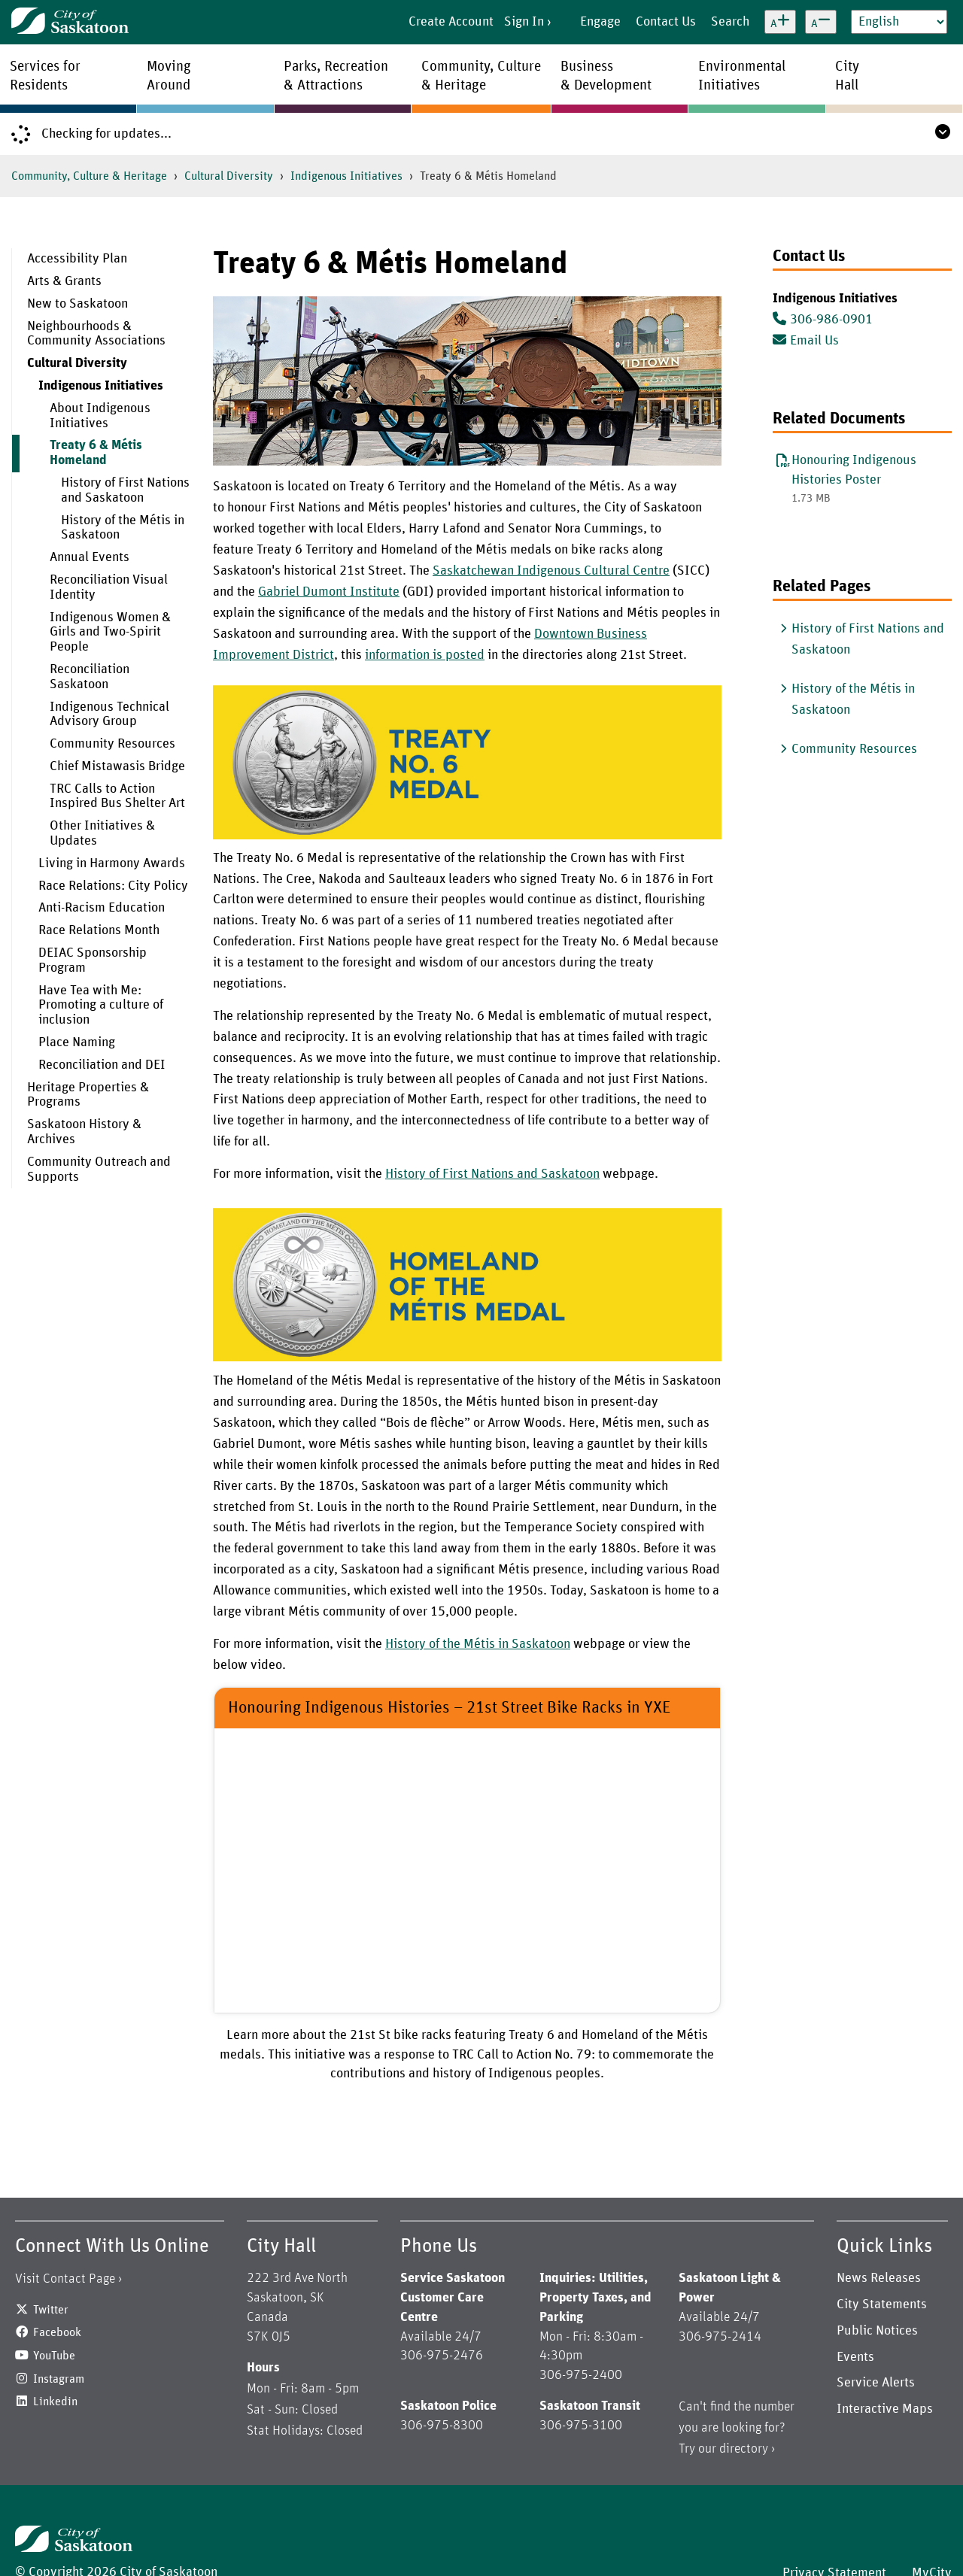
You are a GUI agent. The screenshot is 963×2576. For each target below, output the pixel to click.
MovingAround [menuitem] (169, 76)
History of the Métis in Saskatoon (122, 528)
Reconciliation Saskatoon (89, 677)
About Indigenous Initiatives (100, 416)
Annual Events (89, 557)
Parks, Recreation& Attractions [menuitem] (336, 76)
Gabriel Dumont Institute (328, 592)
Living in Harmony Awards (111, 863)
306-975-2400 (580, 2375)
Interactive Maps (885, 2409)
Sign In (524, 22)
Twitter (50, 2310)
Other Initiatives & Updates (102, 833)
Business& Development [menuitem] (606, 76)
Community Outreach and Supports (99, 1169)
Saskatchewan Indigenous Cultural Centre (551, 571)
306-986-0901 (823, 319)
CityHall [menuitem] (847, 76)
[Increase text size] (780, 22)
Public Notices (877, 2331)
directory (743, 2449)
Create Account (451, 22)
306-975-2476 (441, 2355)
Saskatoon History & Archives (84, 1132)
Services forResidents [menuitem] (45, 76)
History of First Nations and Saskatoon (125, 490)
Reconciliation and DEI (102, 1065)
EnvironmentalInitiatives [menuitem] (741, 76)
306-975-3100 (580, 2425)
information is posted (425, 655)
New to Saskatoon (77, 304)
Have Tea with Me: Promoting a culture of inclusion (100, 1005)
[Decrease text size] (821, 22)
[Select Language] (899, 22)
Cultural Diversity (228, 176)
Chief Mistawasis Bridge (117, 766)
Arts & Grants (64, 281)
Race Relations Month (98, 930)
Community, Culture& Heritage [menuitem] (481, 76)
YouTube (54, 2356)
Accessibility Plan (77, 258)
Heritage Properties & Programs (88, 1095)
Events (855, 2357)
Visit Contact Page (65, 2279)
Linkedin (55, 2401)
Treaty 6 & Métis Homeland (96, 452)
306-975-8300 (441, 2425)
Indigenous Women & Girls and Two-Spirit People (110, 632)
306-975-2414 (720, 2337)
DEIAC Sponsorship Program (92, 960)
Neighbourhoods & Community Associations (96, 334)
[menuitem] (101, 259)
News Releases (879, 2278)
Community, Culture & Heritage (89, 176)
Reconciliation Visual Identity (109, 587)
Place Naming (76, 1042)
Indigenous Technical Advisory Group (109, 714)
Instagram (58, 2379)
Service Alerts (876, 2382)
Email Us (806, 340)
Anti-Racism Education (101, 908)
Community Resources (112, 744)
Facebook (57, 2332)
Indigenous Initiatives (346, 176)
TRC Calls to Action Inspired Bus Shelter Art (117, 796)
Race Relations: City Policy (113, 886)
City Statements (882, 2304)
